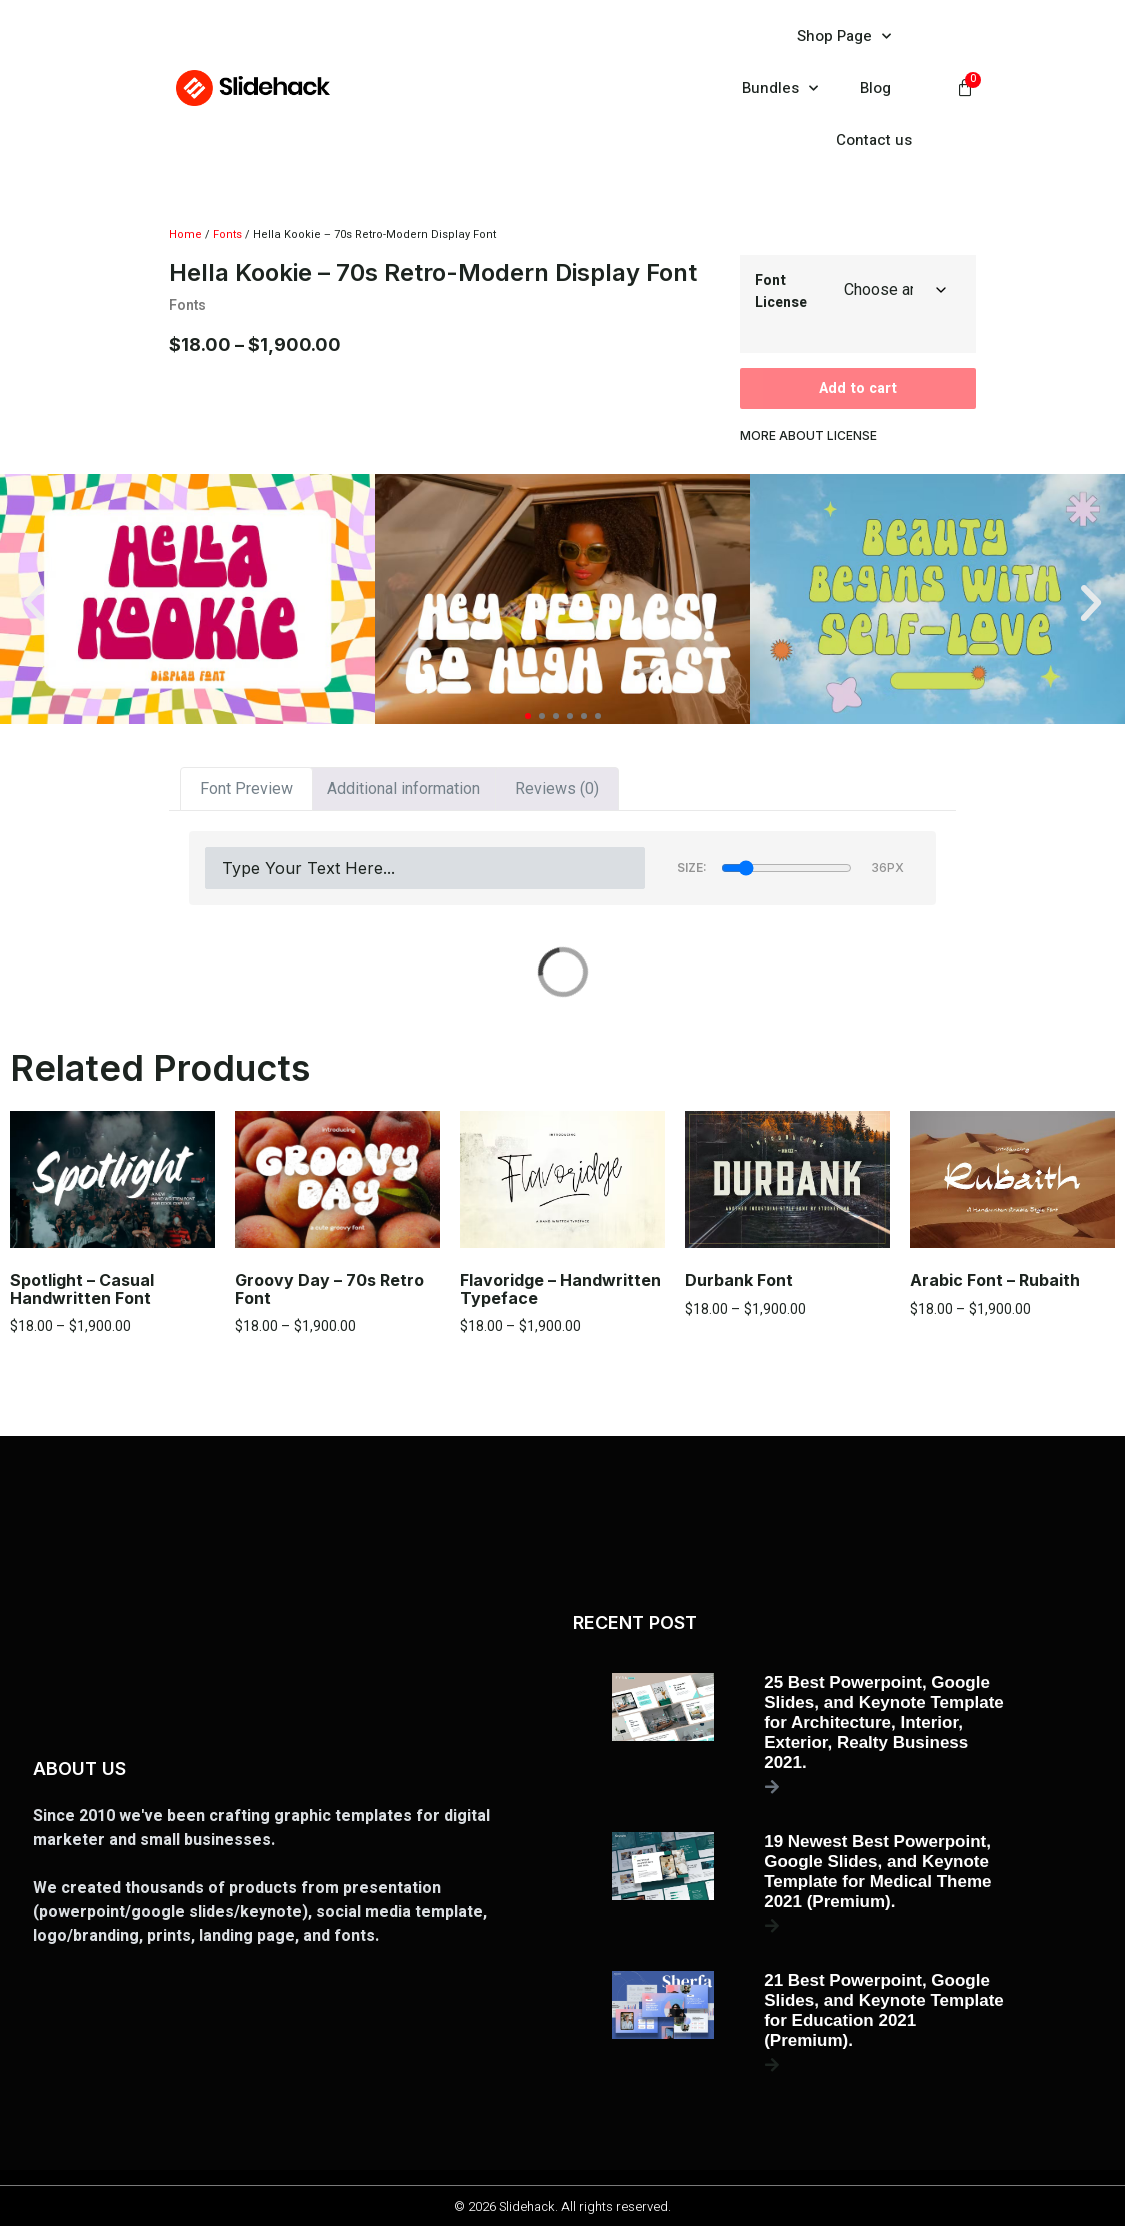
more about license (808, 438)
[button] (34, 605)
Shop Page (844, 36)
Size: (692, 870)
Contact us (874, 140)
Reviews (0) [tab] (557, 791)
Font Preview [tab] (246, 791)
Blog (875, 88)
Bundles (780, 88)
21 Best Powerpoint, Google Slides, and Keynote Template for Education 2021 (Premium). (884, 2012)
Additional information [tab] (403, 791)
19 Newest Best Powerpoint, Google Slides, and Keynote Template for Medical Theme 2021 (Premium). (877, 1873)
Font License (781, 291)
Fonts (227, 234)
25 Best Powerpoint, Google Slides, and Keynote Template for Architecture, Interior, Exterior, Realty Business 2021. (884, 1724)
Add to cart (858, 390)
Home (185, 234)
